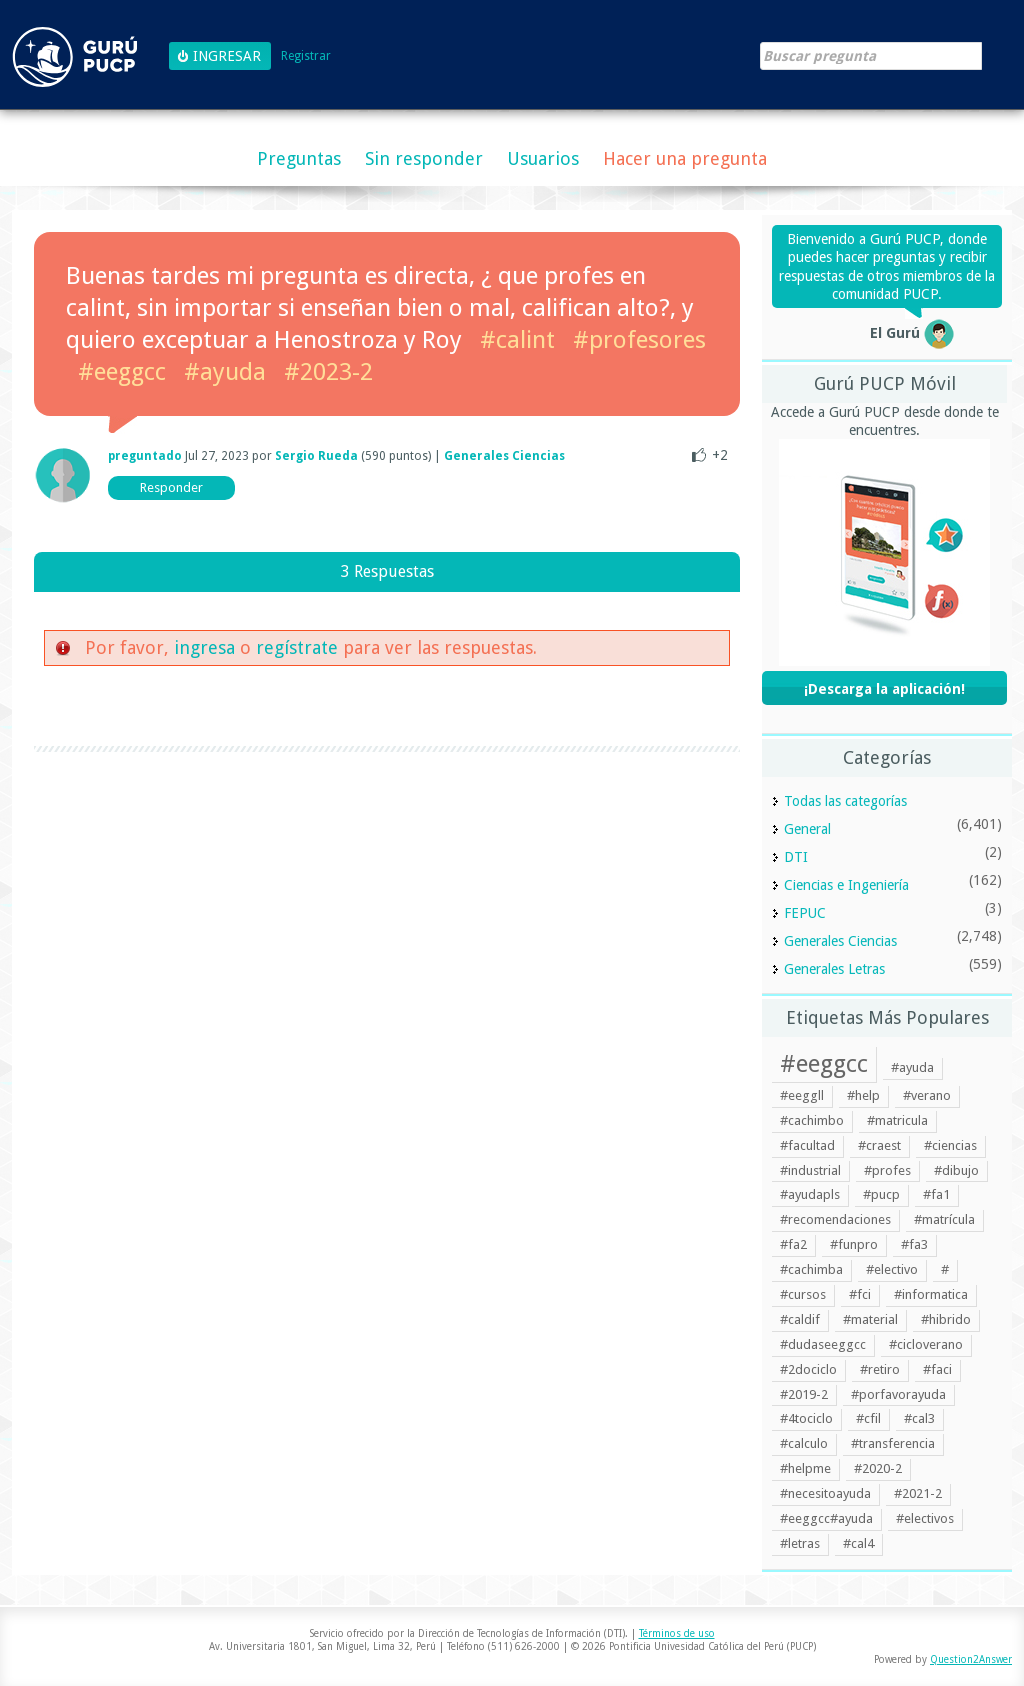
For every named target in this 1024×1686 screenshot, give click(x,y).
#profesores (639, 340)
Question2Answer (971, 1659)
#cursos (803, 1294)
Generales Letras (834, 969)
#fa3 (914, 1244)
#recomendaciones (835, 1219)
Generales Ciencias (504, 456)
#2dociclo (808, 1369)
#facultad (807, 1145)
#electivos (925, 1518)
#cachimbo (812, 1120)
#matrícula (944, 1219)
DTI (796, 857)
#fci (860, 1294)
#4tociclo (806, 1418)
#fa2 (793, 1244)
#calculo (804, 1443)
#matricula (897, 1120)
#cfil (868, 1418)
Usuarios (543, 158)
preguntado (145, 456)
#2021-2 (918, 1493)
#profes (887, 1170)
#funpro (854, 1244)
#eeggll (802, 1095)
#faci (937, 1369)
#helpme (805, 1468)
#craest (879, 1145)
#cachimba (811, 1269)
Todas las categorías (845, 801)
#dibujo (956, 1170)
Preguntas (299, 158)
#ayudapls (810, 1194)
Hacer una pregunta (685, 158)
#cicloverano (926, 1344)
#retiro (880, 1369)
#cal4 (858, 1543)
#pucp (881, 1194)
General (807, 829)
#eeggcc (122, 372)
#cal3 (919, 1418)
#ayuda (225, 372)
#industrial (810, 1170)
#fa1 (936, 1194)
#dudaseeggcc (823, 1344)
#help (863, 1095)
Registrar (306, 56)
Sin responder (424, 158)
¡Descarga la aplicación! (884, 689)
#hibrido (946, 1319)
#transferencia (893, 1443)
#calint (517, 340)
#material (870, 1319)
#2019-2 (804, 1394)
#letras (800, 1543)
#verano (927, 1095)
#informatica (931, 1294)
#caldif (800, 1319)
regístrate (297, 647)
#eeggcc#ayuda (826, 1518)
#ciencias (950, 1145)
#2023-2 (328, 372)
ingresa (204, 647)
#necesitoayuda (825, 1493)
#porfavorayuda (898, 1394)
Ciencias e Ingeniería (846, 885)
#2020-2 (878, 1468)
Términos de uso (677, 1633)
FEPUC (805, 913)
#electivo (892, 1269)
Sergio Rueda (316, 456)
